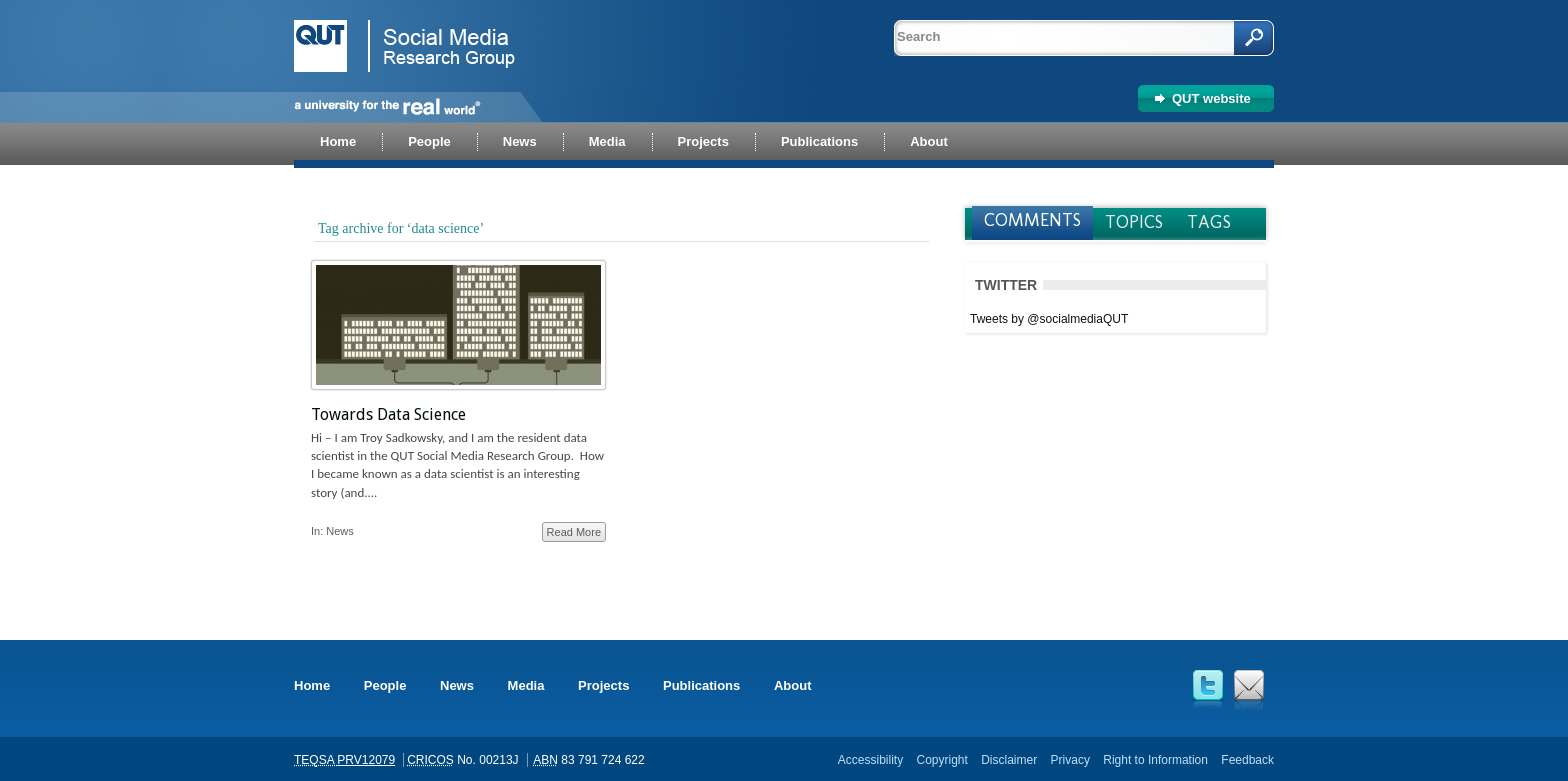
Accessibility (870, 760)
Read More (574, 532)
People (385, 685)
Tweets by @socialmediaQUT (1049, 319)
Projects (603, 685)
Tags (1209, 222)
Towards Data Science (388, 414)
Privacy (1070, 760)
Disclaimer (1009, 760)
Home (312, 685)
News (340, 531)
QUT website (1211, 98)
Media (526, 685)
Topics (1134, 222)
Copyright (941, 760)
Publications (701, 685)
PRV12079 (366, 760)
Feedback (1247, 760)
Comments (1032, 220)
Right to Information (1155, 760)
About (793, 685)
